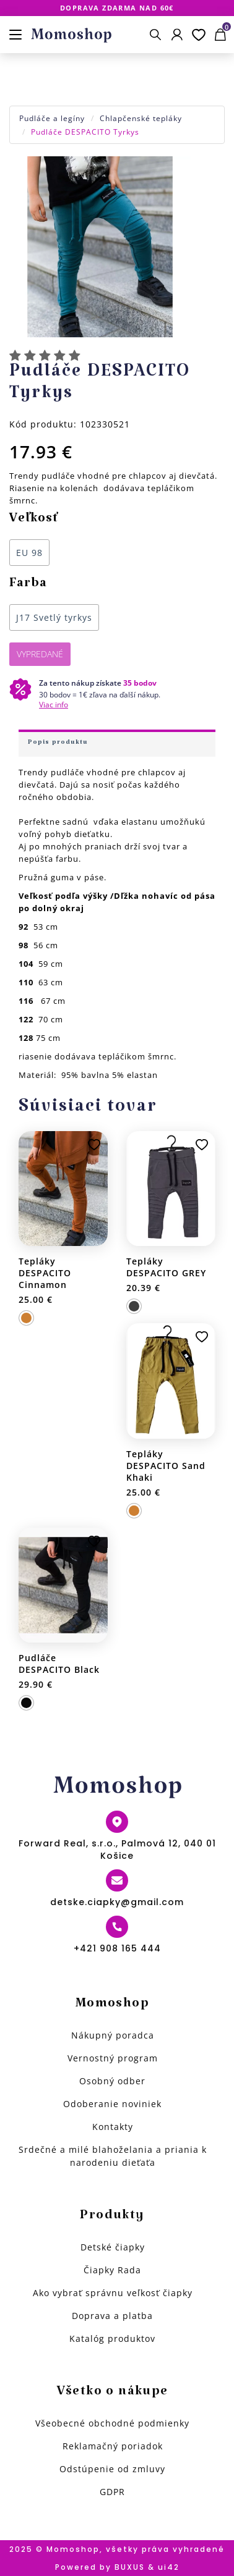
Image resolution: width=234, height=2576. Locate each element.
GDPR (112, 2492)
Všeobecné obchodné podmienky (112, 2423)
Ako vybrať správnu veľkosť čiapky (113, 2293)
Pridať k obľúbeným (94, 1144)
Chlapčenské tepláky (141, 118)
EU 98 (29, 552)
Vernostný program (112, 2058)
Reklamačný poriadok (113, 2446)
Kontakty (112, 2126)
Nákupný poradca (112, 2035)
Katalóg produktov (112, 2338)
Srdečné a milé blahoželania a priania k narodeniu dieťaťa (113, 2156)
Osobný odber (112, 2081)
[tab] (117, 743)
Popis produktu (58, 744)
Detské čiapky (112, 2247)
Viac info (53, 704)
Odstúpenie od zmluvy (112, 2469)
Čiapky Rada (112, 2270)
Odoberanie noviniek (112, 2104)
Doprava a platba (112, 2315)
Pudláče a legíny (52, 118)
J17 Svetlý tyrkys (54, 617)
